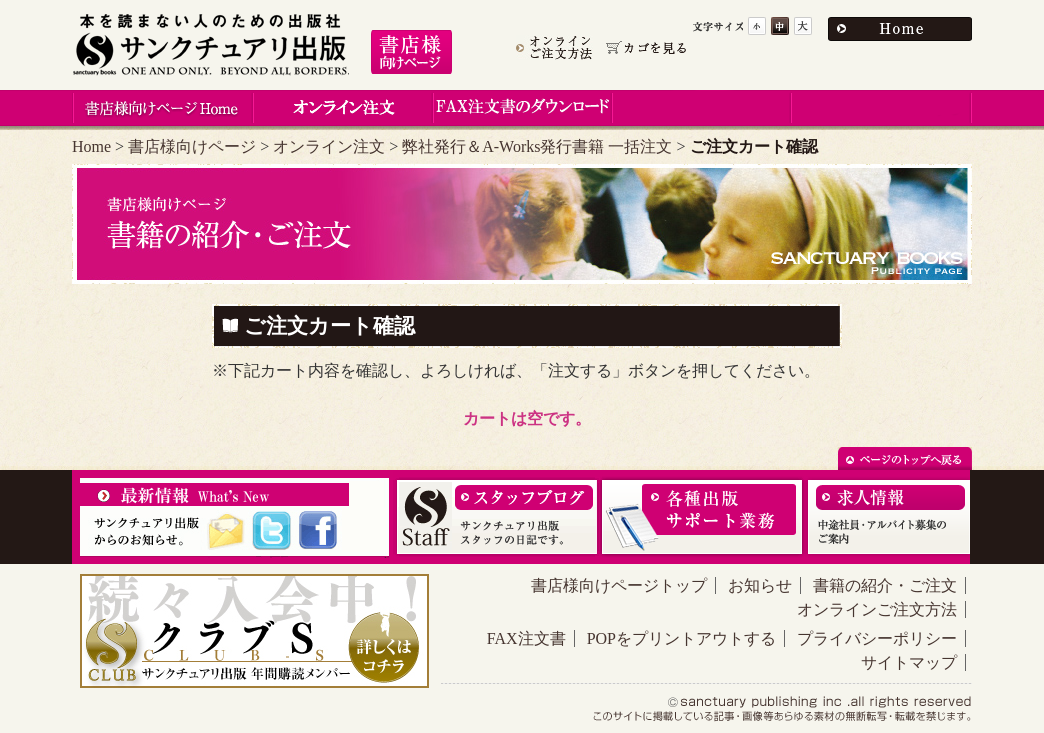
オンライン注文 (329, 146)
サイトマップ (909, 662)
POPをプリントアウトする (681, 638)
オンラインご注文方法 (877, 609)
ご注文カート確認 (329, 325)
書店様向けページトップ (619, 585)
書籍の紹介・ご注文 (885, 585)
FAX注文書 (526, 638)
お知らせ (760, 585)
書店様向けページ (192, 146)
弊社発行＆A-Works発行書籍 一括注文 (537, 146)
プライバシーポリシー (877, 638)
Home (91, 146)
